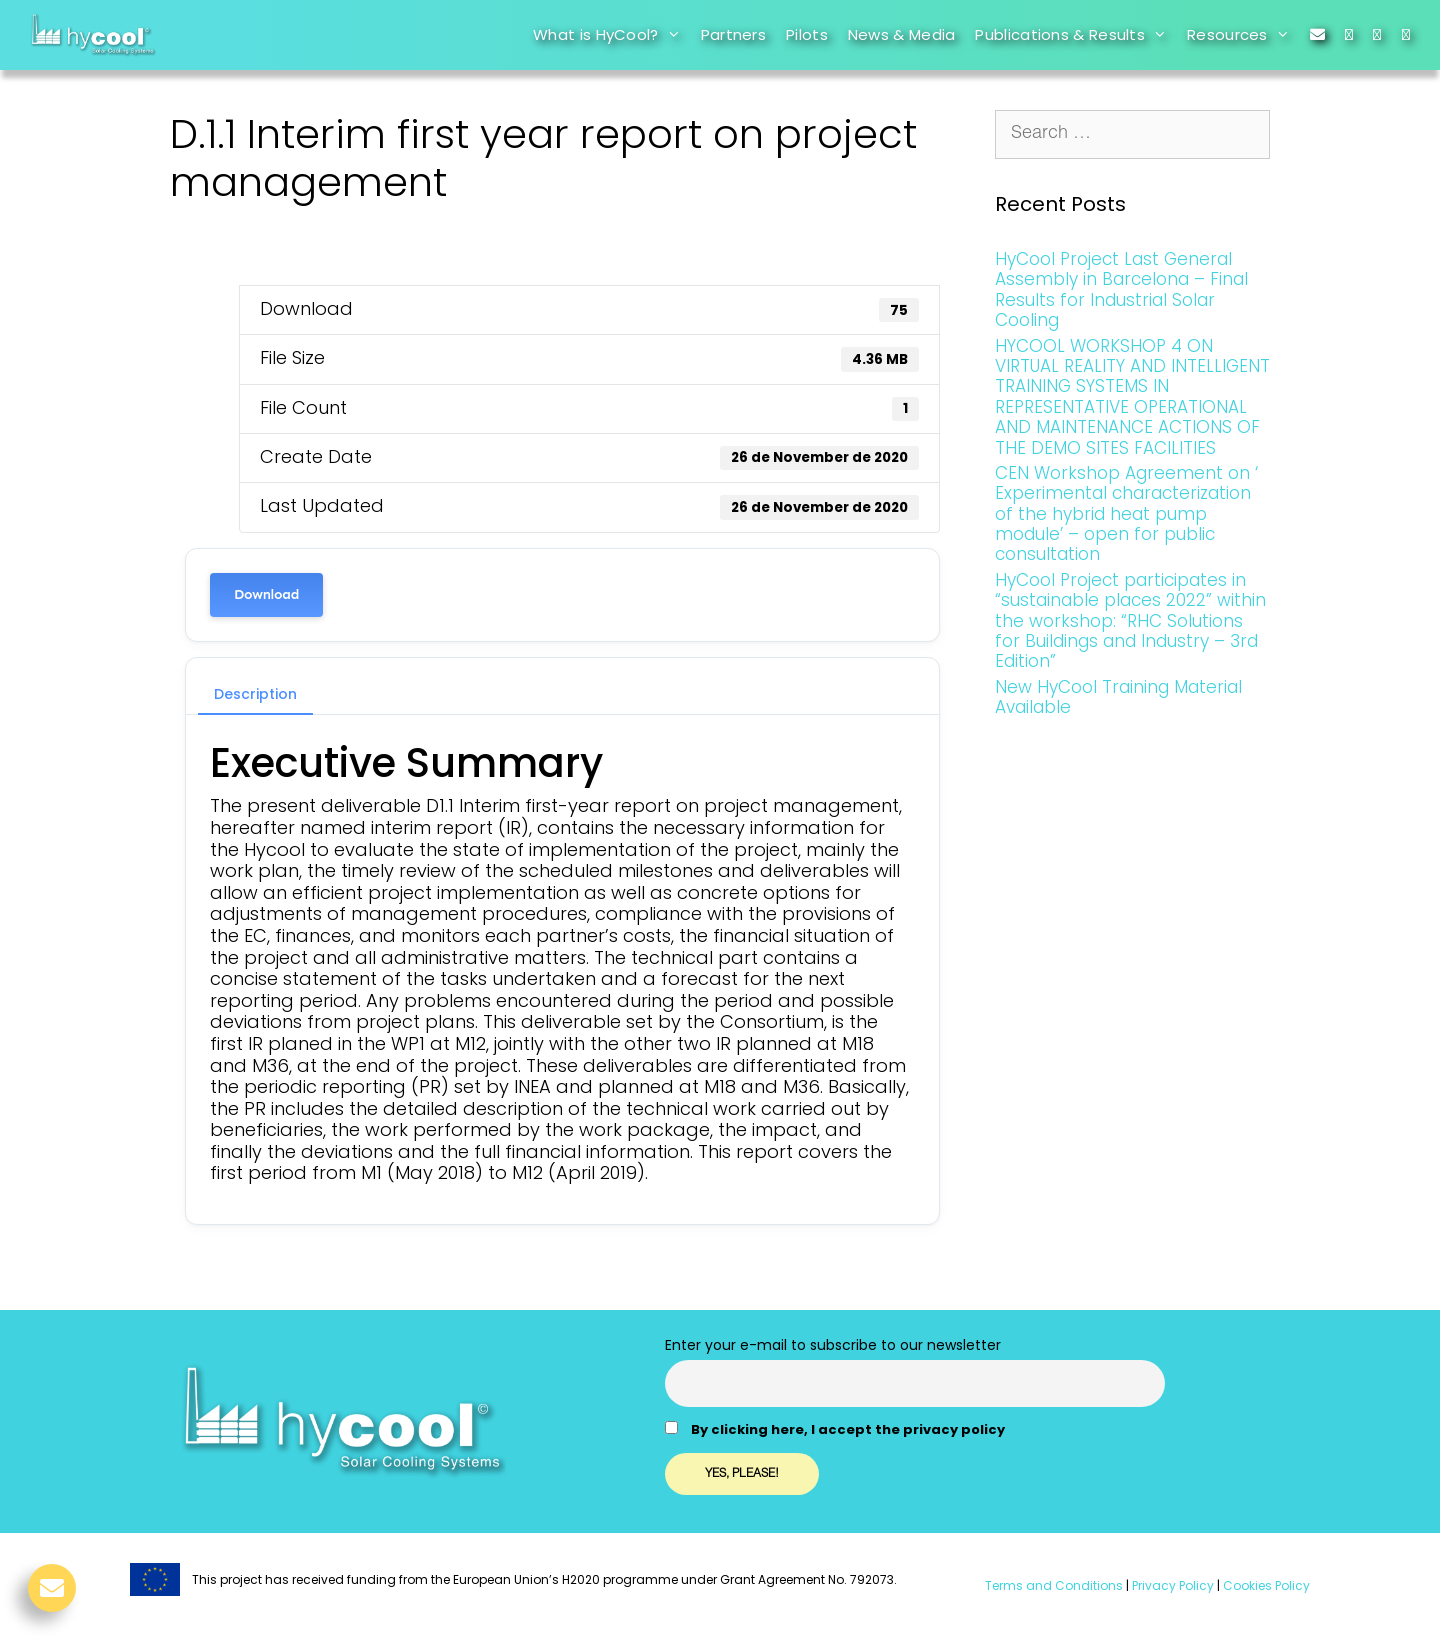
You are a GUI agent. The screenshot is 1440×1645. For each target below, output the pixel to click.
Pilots (807, 34)
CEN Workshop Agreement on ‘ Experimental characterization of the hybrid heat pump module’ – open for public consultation (1126, 514)
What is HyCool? (612, 35)
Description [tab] (255, 694)
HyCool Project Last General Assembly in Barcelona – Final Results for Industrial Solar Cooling (1121, 289)
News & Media (902, 34)
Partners (733, 34)
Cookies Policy (1265, 1585)
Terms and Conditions (1054, 1585)
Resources (1243, 35)
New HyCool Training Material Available (1118, 697)
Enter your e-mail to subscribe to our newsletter (833, 1345)
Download (266, 594)
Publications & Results (1076, 35)
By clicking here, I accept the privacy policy (848, 1429)
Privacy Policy (1171, 1585)
